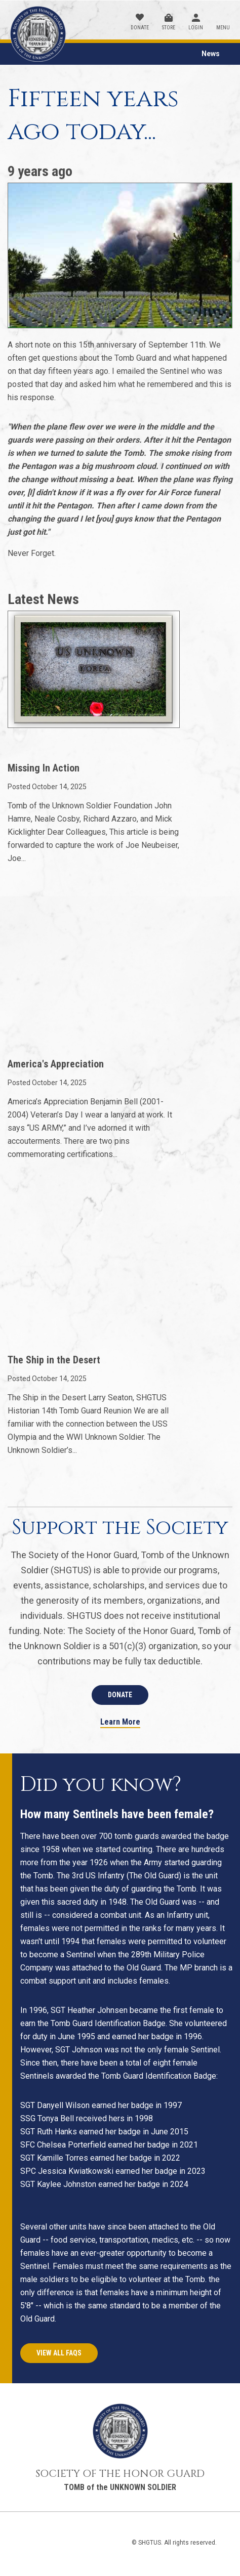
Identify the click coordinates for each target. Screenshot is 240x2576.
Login (195, 27)
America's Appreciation (56, 1064)
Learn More (120, 1722)
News (211, 54)
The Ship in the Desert (54, 1360)
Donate (140, 27)
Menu (223, 27)
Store (168, 27)
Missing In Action (43, 768)
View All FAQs (59, 2353)
